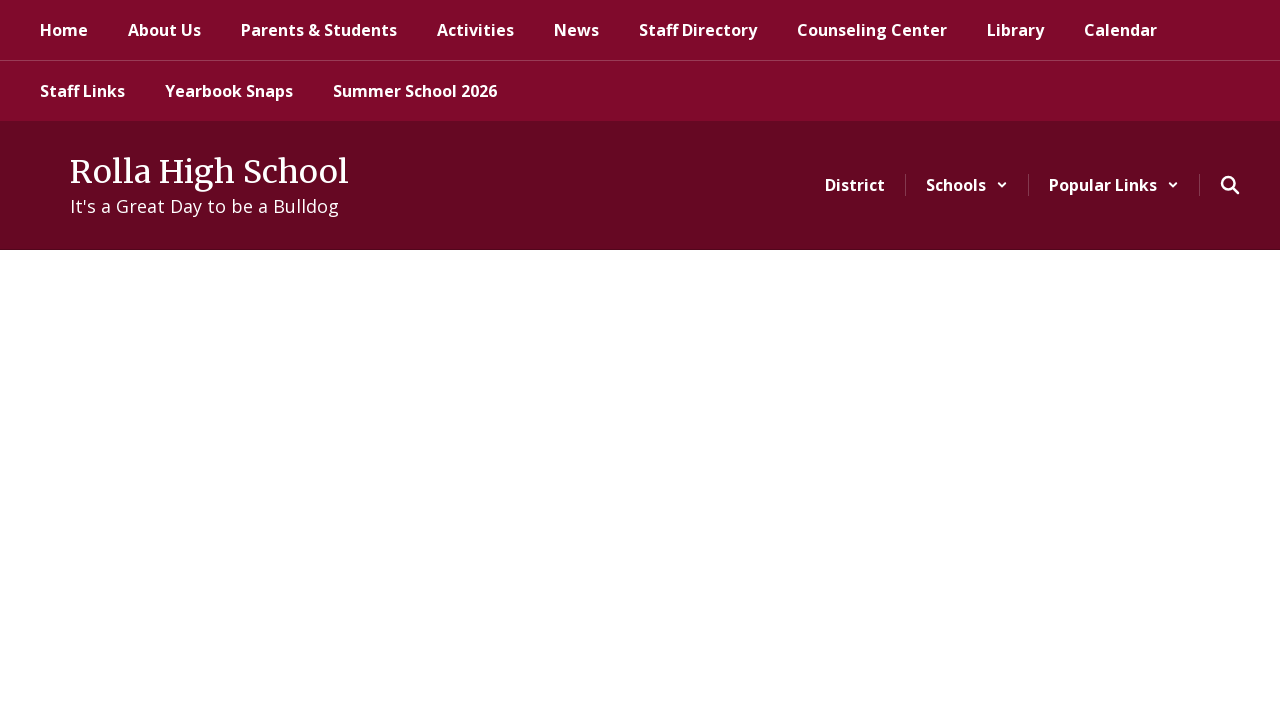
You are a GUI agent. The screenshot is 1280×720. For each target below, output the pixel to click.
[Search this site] (1230, 185)
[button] (967, 185)
